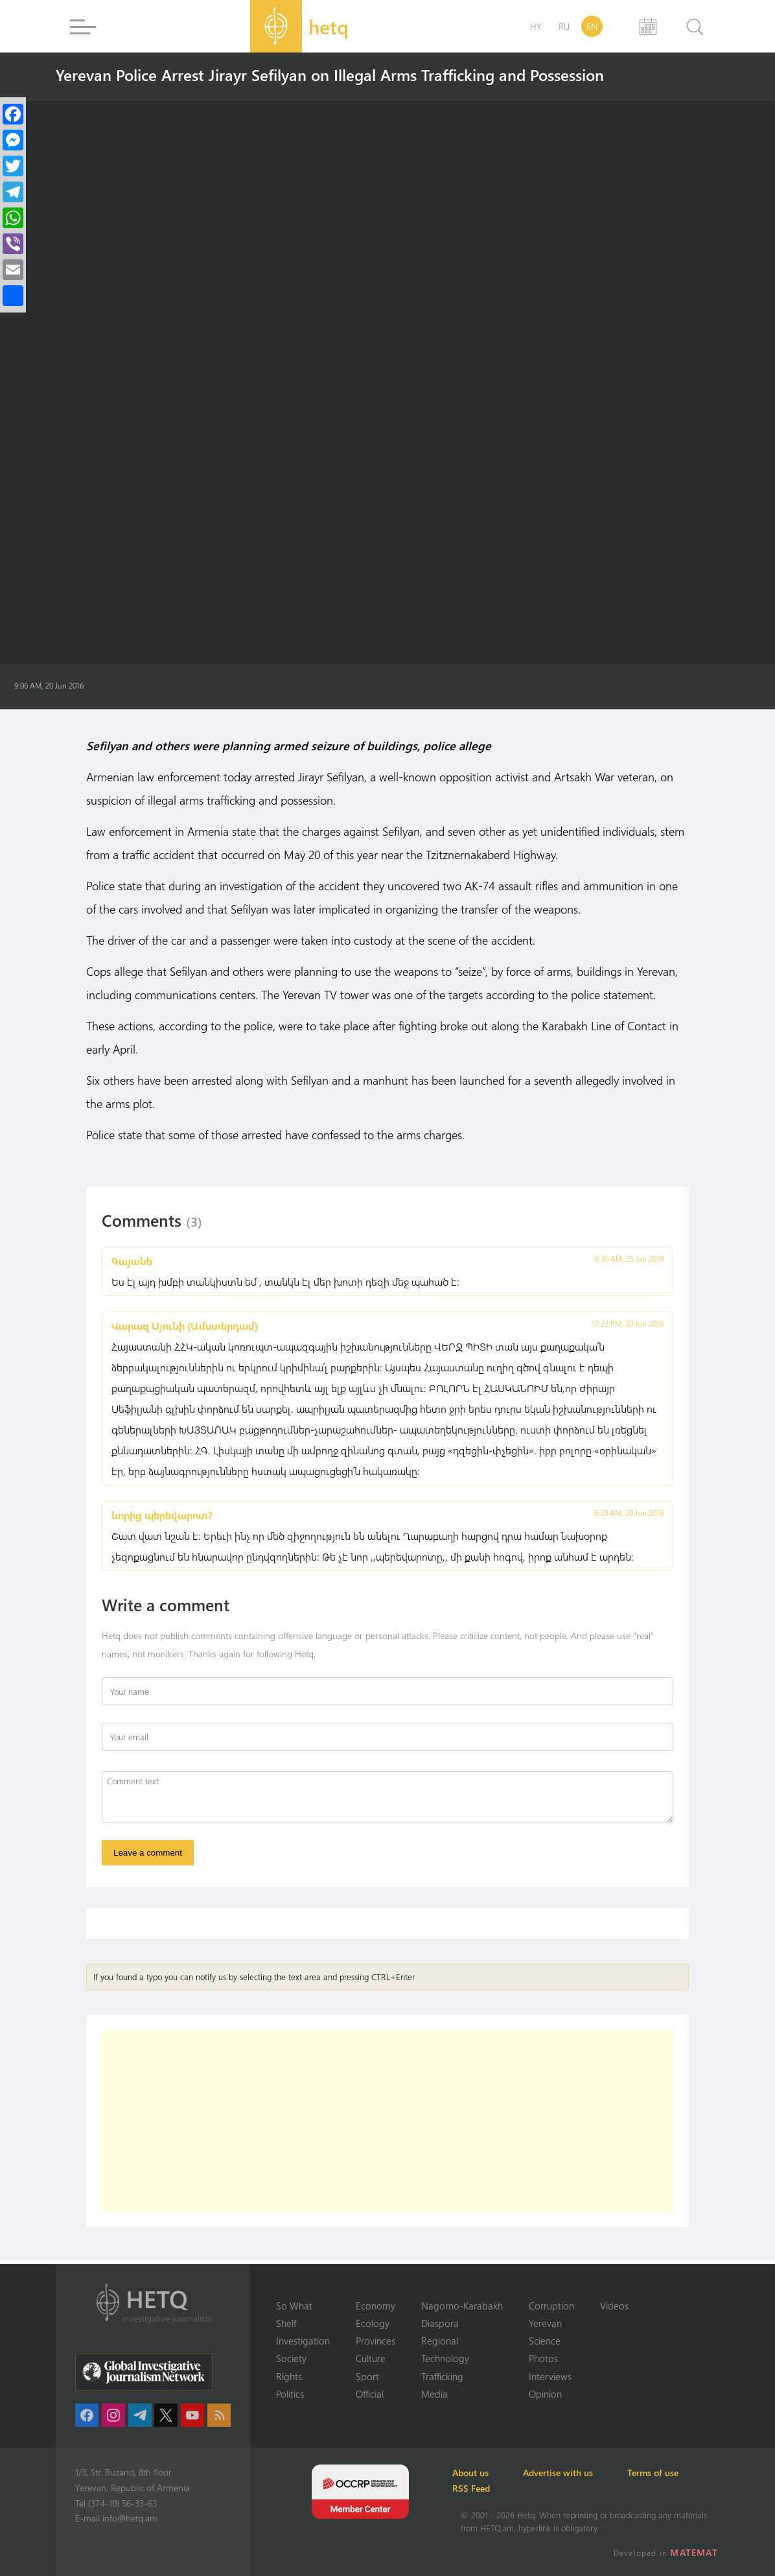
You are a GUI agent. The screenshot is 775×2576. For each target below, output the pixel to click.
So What (294, 2304)
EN (591, 26)
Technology (445, 2358)
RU (564, 26)
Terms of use (675, 2472)
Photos (543, 2358)
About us (479, 2472)
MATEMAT (695, 2552)
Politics (290, 2393)
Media (434, 2393)
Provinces (375, 2340)
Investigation (303, 2340)
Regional (439, 2340)
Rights (289, 2375)
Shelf (286, 2322)
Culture (371, 2358)
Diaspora (440, 2322)
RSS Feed (479, 2488)
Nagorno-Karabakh (462, 2304)
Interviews (550, 2375)
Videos (614, 2304)
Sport (367, 2375)
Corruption (551, 2304)
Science (545, 2340)
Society (291, 2358)
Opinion (545, 2393)
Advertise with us (573, 2472)
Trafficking (442, 2375)
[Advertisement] (387, 2125)
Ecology (372, 2322)
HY (536, 26)
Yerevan (545, 2322)
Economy (375, 2304)
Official (370, 2393)
